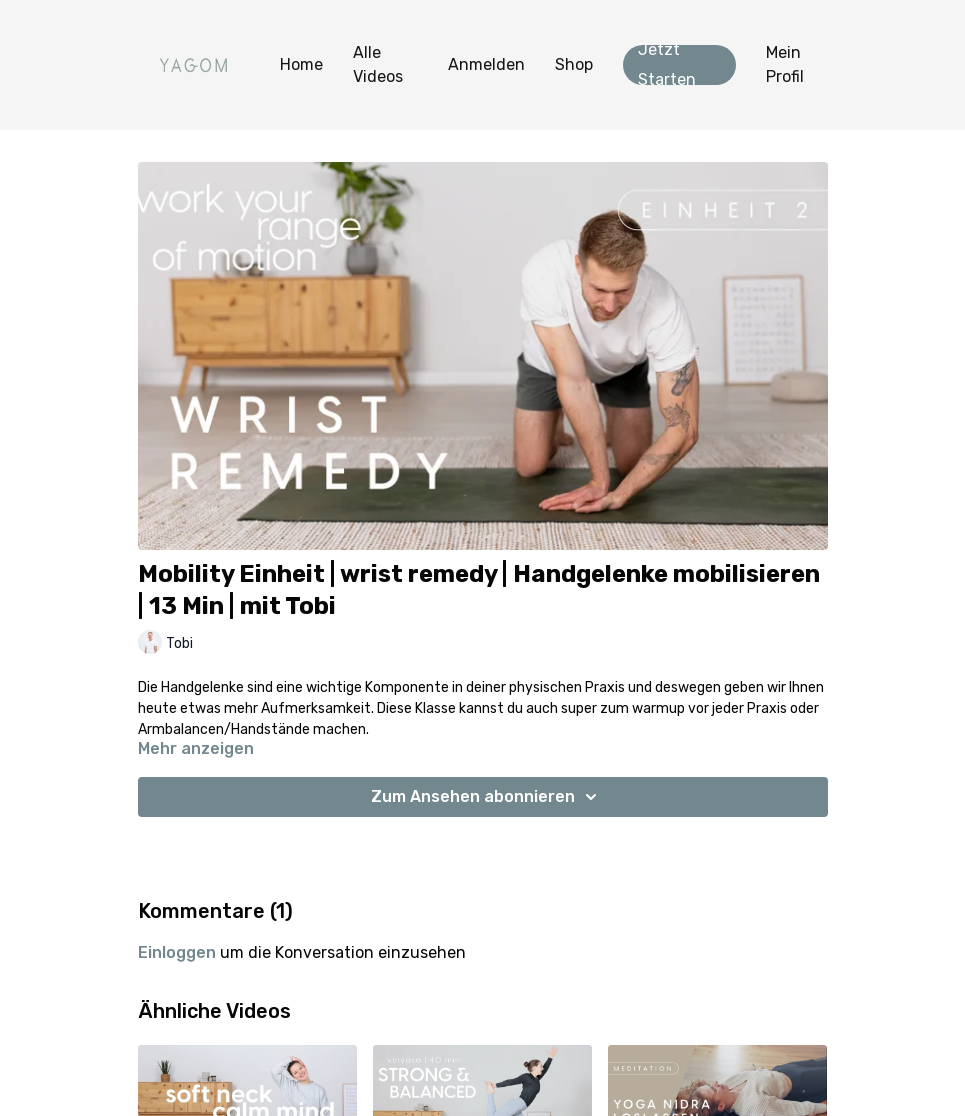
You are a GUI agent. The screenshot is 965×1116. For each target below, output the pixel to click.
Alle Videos (378, 64)
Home (301, 64)
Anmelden (486, 64)
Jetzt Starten (667, 65)
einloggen (177, 952)
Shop (574, 64)
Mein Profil (785, 64)
